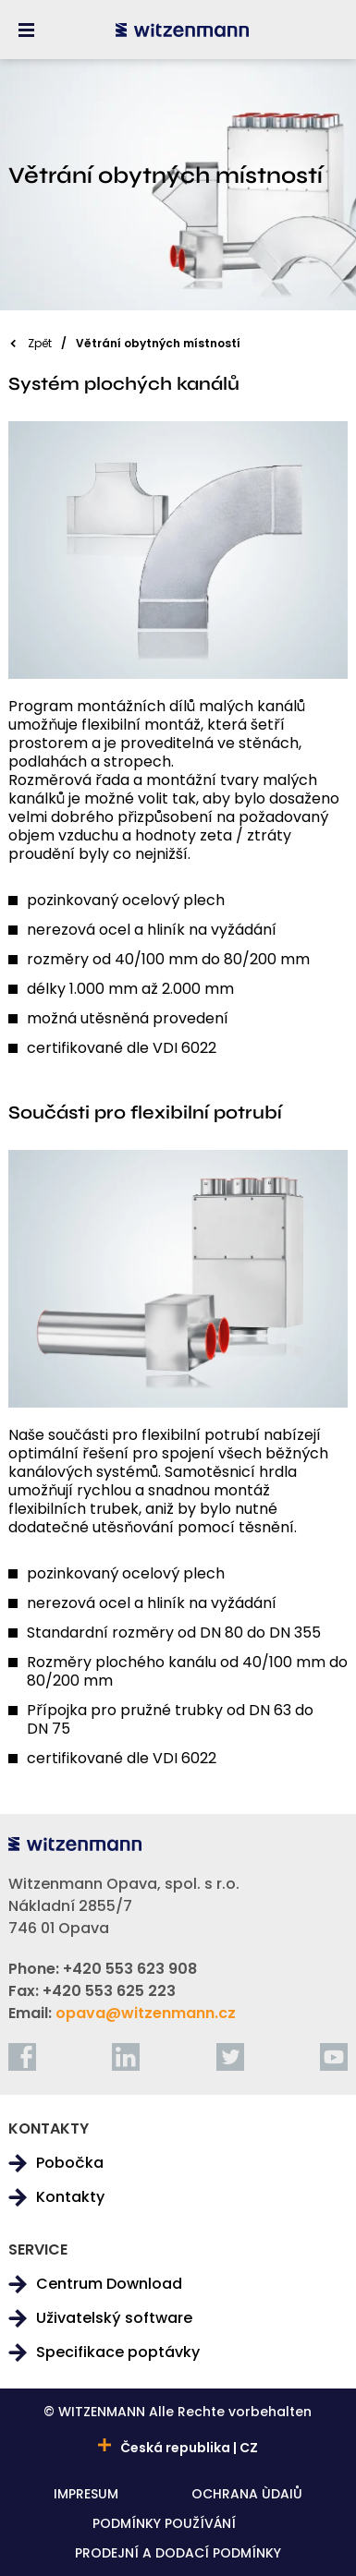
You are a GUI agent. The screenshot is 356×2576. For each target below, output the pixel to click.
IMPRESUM (86, 2495)
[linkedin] (126, 2057)
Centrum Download (109, 2284)
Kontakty (70, 2197)
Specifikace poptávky (118, 2352)
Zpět (40, 343)
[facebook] (22, 2057)
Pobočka (70, 2163)
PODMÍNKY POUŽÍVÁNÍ (164, 2525)
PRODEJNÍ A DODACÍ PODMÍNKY (178, 2554)
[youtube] (334, 2057)
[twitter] (230, 2057)
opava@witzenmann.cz (145, 2013)
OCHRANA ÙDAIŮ (246, 2495)
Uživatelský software (114, 2318)
